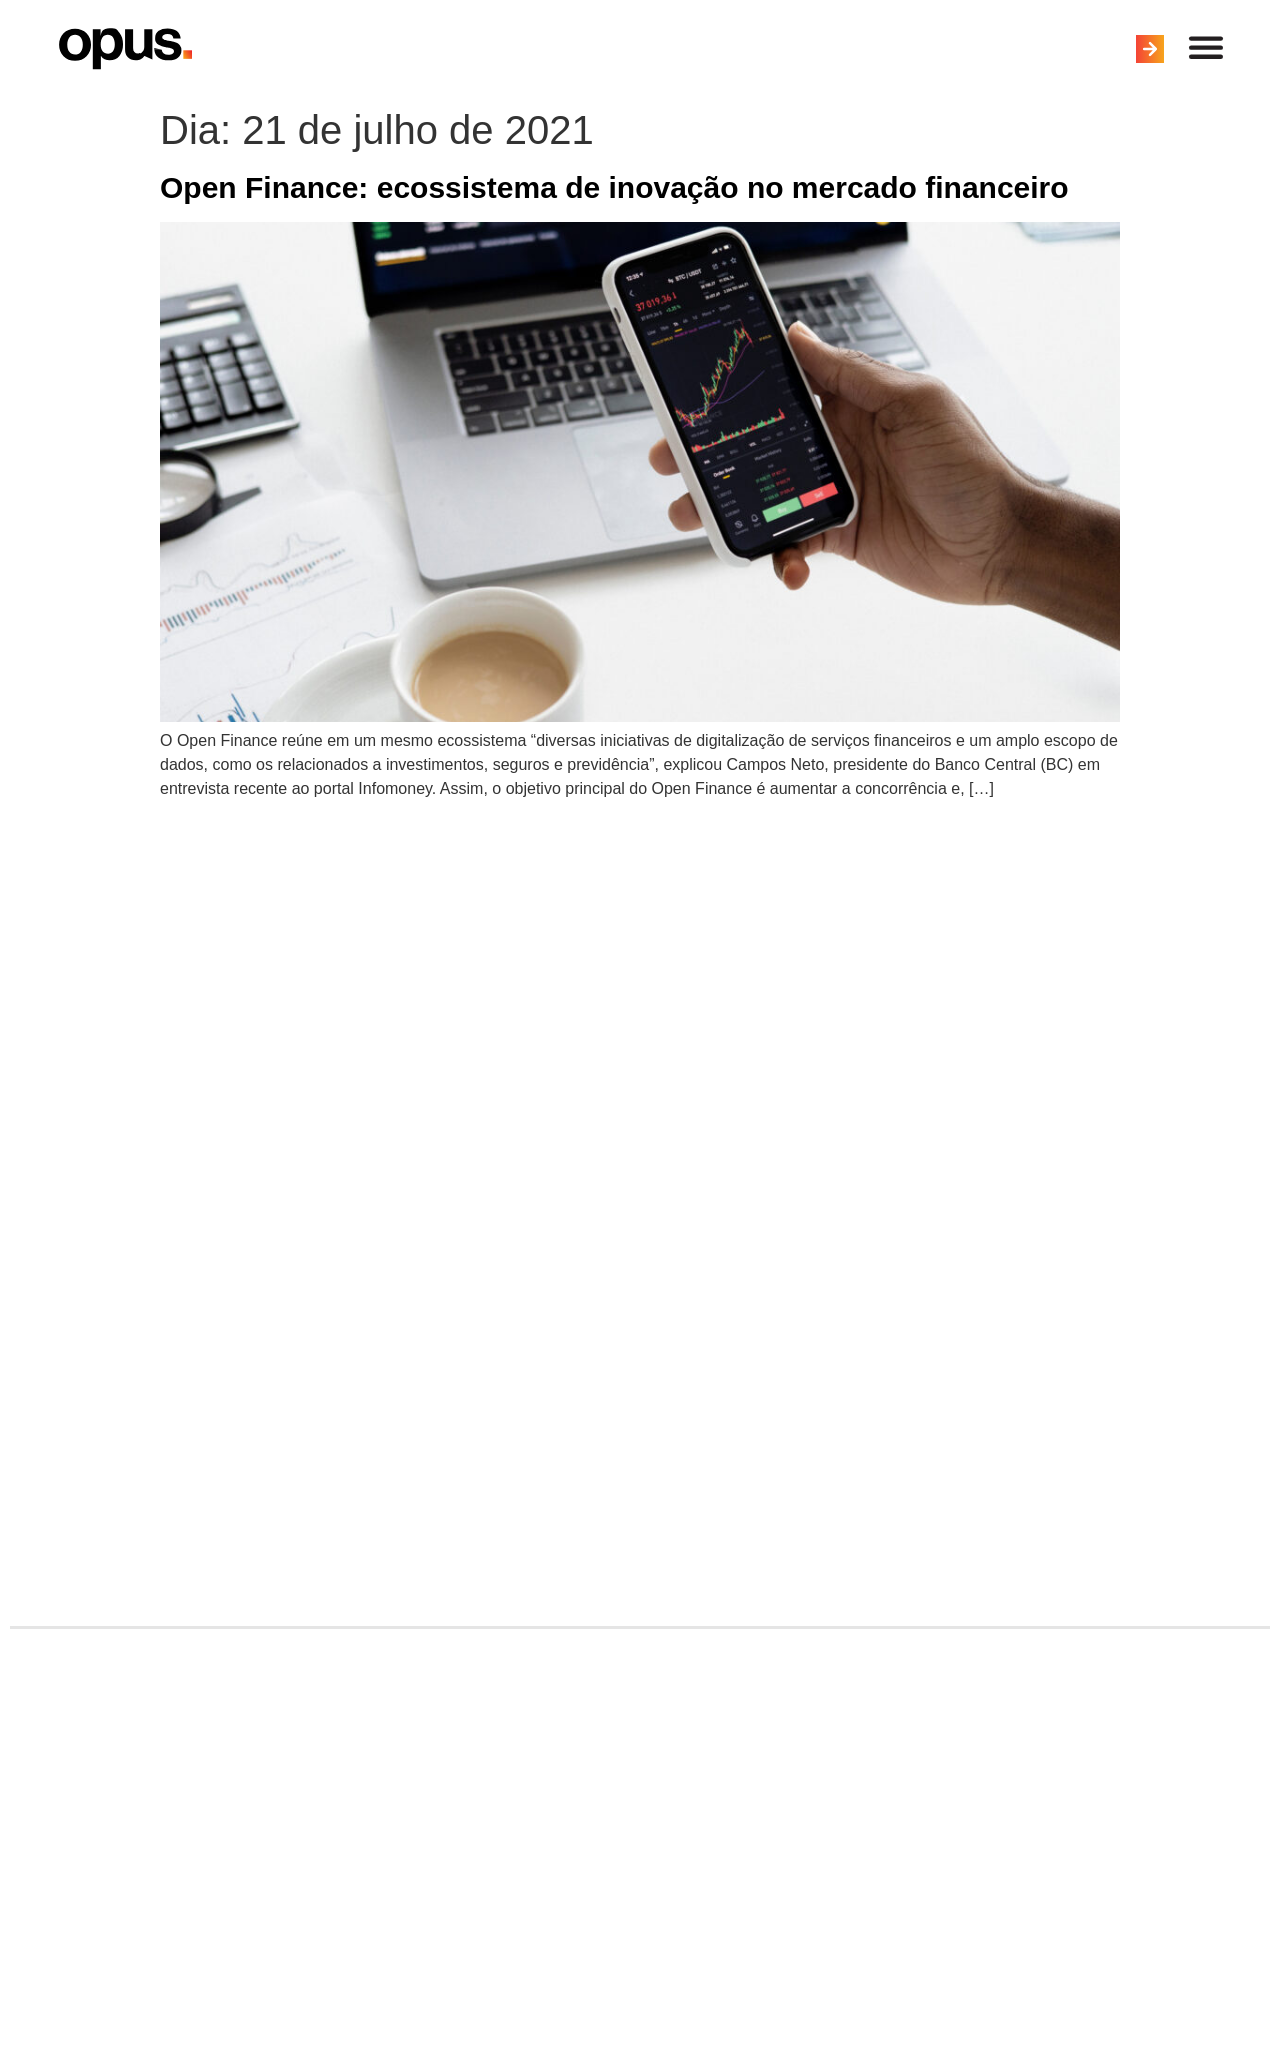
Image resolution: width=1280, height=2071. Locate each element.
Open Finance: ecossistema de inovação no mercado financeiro (614, 187)
